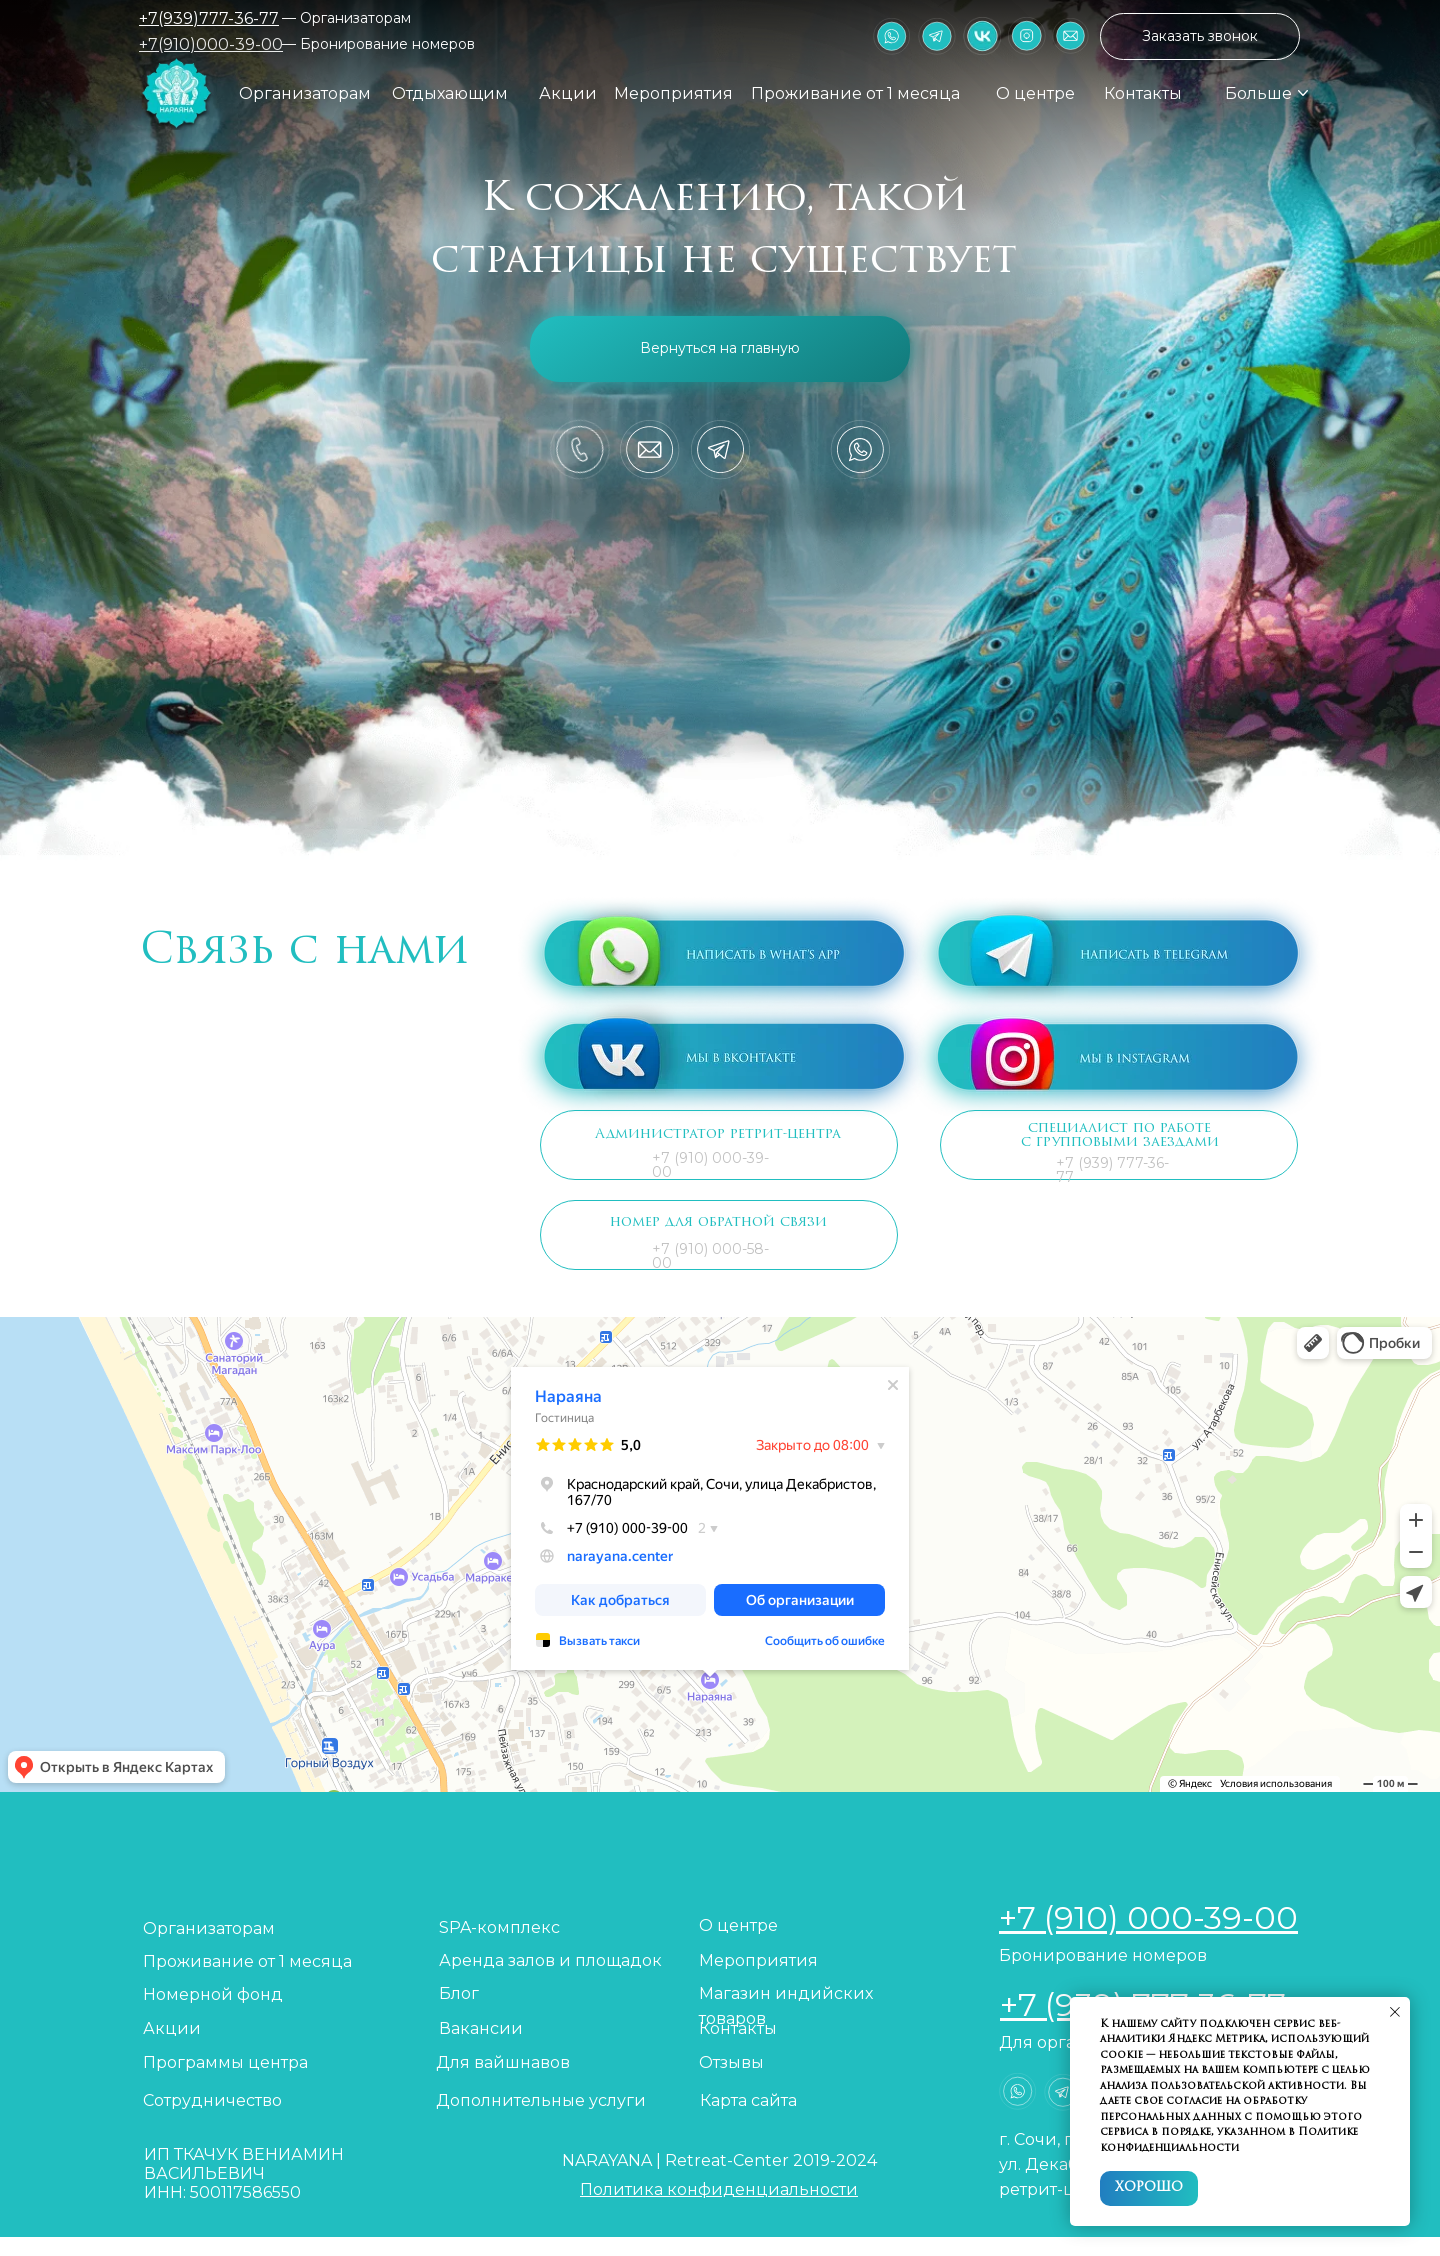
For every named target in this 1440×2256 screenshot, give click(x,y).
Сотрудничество (212, 2100)
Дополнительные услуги (541, 2100)
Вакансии (481, 2028)
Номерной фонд (213, 1994)
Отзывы (731, 2062)
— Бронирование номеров (378, 44)
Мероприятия (673, 93)
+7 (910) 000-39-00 (710, 1165)
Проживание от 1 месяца (855, 93)
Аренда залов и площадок (550, 1960)
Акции (568, 93)
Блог (459, 1993)
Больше (1258, 93)
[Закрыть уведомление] (1395, 2012)
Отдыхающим (450, 93)
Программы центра (225, 2062)
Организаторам (305, 93)
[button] (1200, 36)
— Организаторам (346, 18)
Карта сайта (748, 2100)
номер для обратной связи (718, 1222)
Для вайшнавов (503, 2062)
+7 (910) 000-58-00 (710, 1256)
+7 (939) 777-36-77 (1112, 1170)
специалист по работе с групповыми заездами (1120, 1135)
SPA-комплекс (499, 1927)
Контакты (1143, 93)
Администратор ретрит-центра (718, 1134)
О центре (1035, 93)
